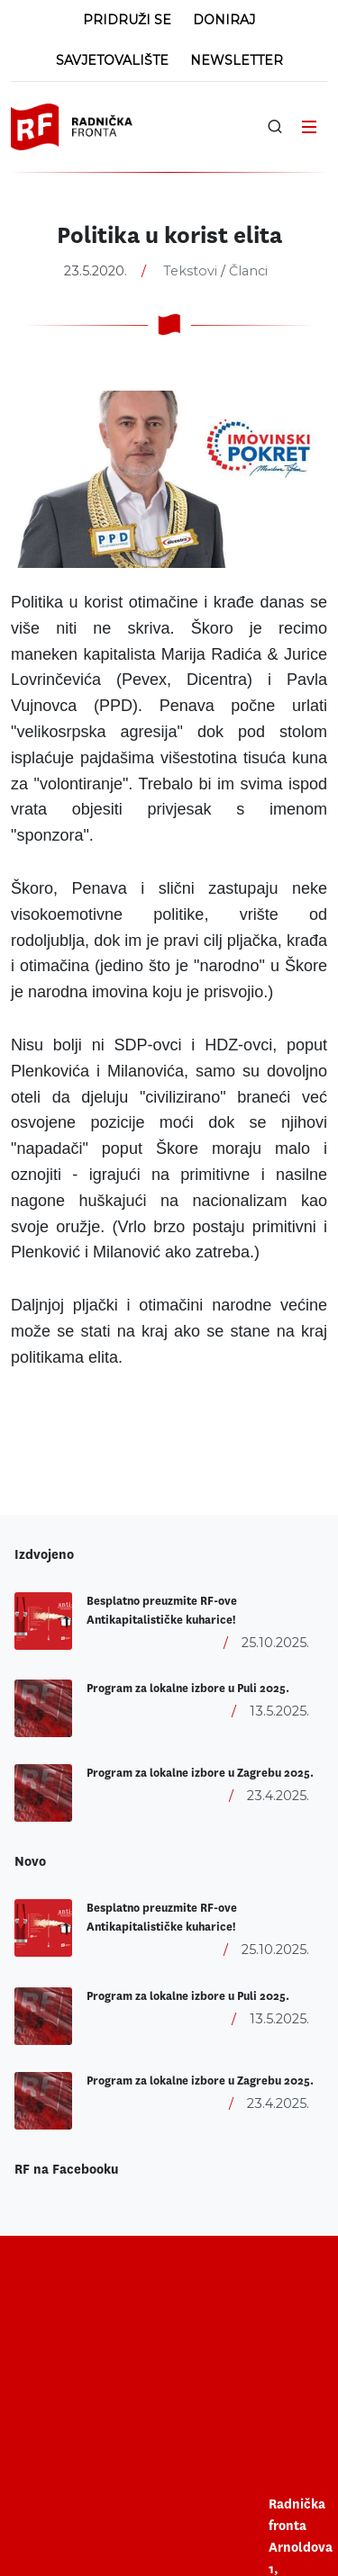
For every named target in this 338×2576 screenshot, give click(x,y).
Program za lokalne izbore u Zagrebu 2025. (200, 1773)
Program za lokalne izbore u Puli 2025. (188, 1688)
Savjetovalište (112, 60)
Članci (248, 271)
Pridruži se (127, 20)
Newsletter (236, 60)
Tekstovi (190, 271)
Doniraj (224, 20)
